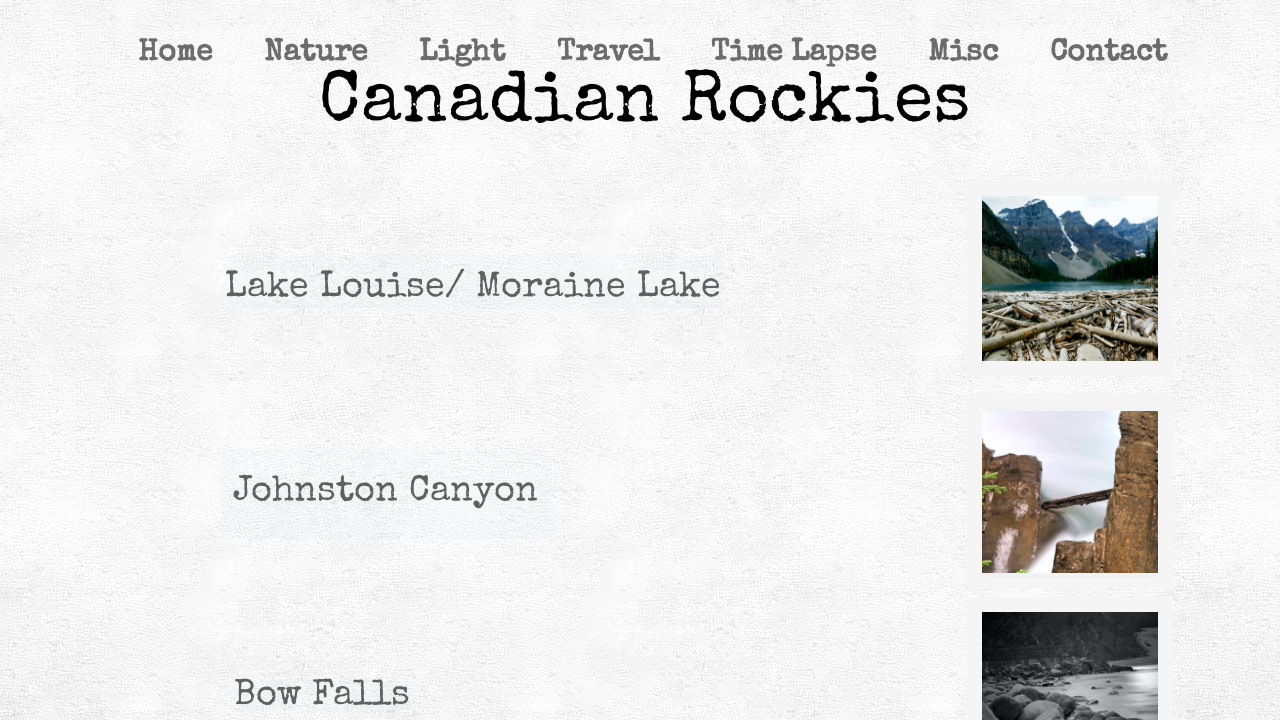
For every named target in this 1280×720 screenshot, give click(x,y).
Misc (963, 54)
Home (175, 54)
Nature (315, 54)
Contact (1108, 54)
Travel (608, 54)
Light (462, 54)
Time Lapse (793, 54)
